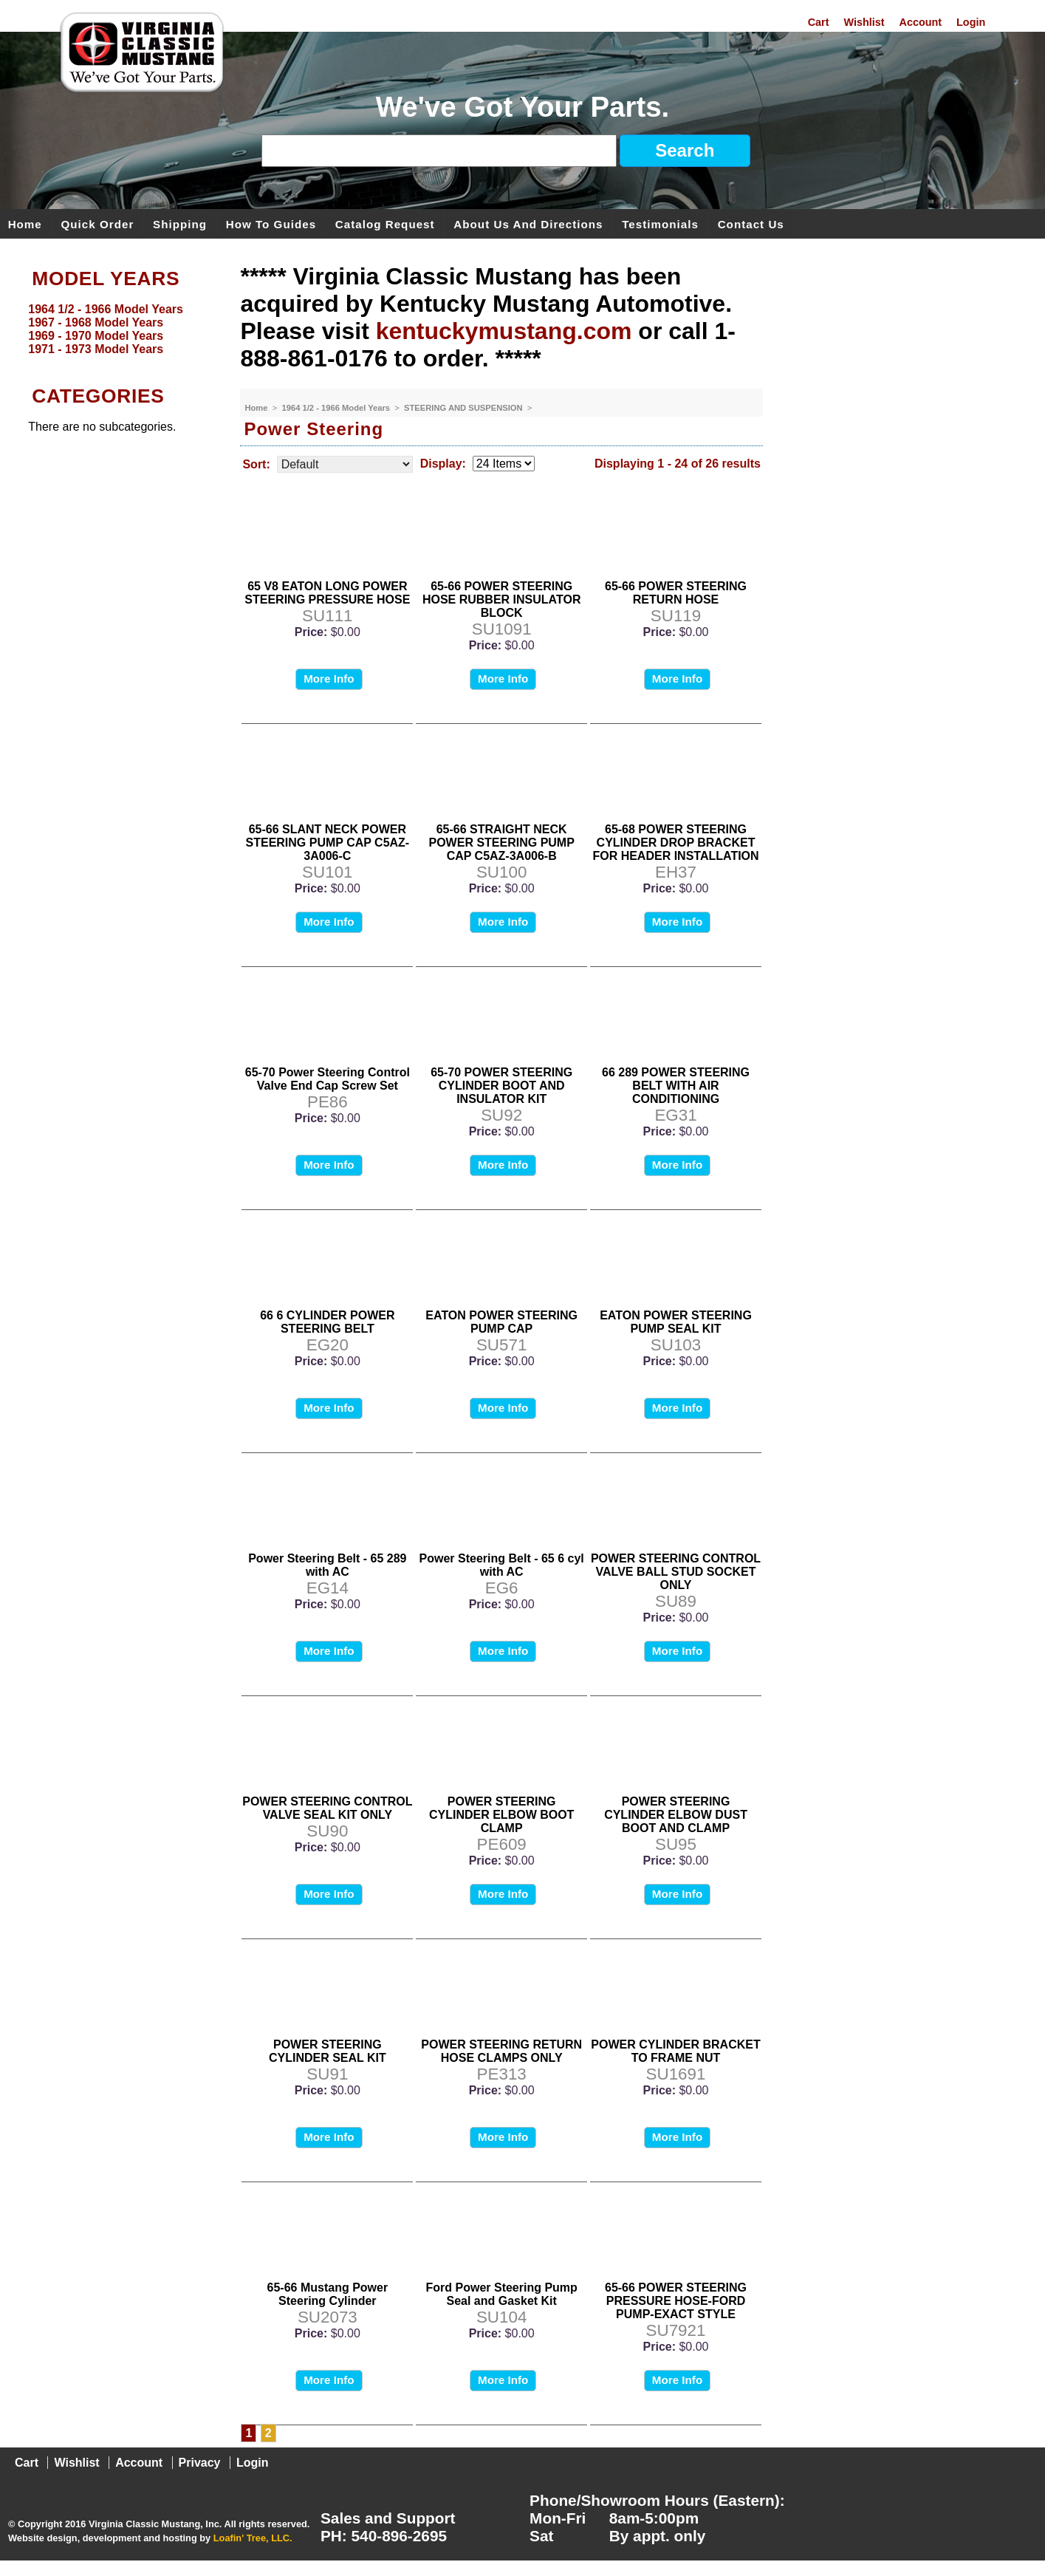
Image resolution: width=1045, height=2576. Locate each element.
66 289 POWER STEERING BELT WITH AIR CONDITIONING (676, 1085)
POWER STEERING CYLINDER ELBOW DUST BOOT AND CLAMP (675, 1814)
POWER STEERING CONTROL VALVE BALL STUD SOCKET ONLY (676, 1571)
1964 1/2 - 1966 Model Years (337, 407)
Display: (443, 463)
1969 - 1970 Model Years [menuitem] (95, 335)
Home (25, 223)
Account (921, 22)
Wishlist (863, 22)
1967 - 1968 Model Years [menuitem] (95, 322)
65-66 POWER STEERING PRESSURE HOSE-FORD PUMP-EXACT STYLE (676, 2300)
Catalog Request (385, 223)
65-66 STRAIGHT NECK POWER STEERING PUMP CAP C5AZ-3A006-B (502, 842)
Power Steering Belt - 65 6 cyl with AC (501, 1565)
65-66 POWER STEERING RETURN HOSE (676, 593)
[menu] (116, 329)
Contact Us (751, 223)
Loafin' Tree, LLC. (252, 2537)
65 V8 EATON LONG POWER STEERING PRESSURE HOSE (327, 593)
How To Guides (271, 223)
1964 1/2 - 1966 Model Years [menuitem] (105, 309)
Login (970, 22)
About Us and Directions (528, 223)
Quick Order (97, 223)
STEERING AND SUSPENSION (464, 407)
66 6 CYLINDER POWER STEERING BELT (327, 1322)
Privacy (200, 2462)
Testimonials (660, 223)
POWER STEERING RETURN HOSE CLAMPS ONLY (501, 2051)
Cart (818, 22)
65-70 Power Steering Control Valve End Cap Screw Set (327, 1079)
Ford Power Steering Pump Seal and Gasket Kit (502, 2294)
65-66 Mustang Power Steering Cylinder (327, 2294)
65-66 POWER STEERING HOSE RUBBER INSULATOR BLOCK (501, 599)
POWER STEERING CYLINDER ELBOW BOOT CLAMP (501, 1814)
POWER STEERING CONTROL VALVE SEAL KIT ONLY (327, 1808)
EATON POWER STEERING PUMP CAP (501, 1322)
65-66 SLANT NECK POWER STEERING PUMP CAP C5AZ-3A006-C (328, 842)
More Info (329, 678)
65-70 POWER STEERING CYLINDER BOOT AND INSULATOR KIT (501, 1085)
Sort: (256, 464)
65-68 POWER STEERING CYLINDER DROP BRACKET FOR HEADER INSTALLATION (675, 842)
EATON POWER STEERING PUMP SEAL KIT (676, 1322)
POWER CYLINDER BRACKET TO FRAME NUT (675, 2051)
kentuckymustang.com (504, 331)
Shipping (180, 223)
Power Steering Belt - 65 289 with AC (327, 1565)
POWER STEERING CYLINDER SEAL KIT (327, 2051)
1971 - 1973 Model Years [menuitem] (95, 349)
